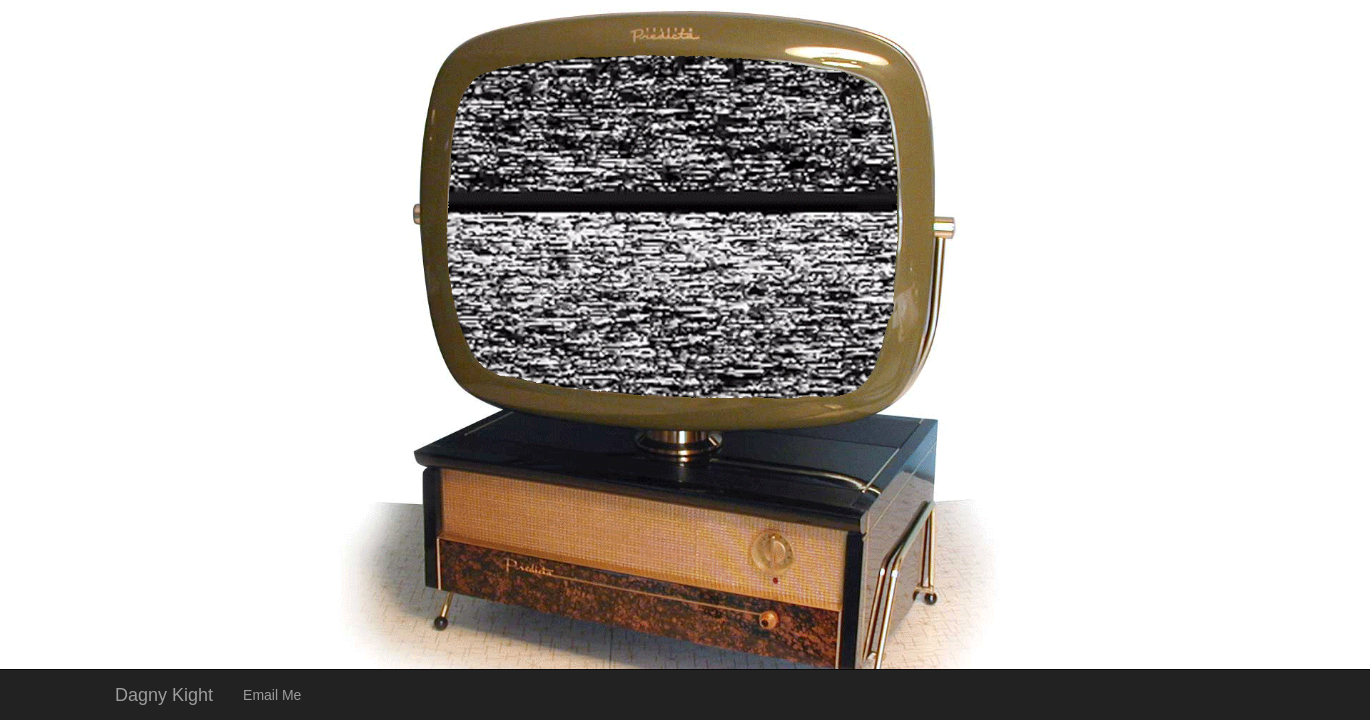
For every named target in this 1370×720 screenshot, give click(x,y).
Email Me (272, 695)
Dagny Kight (164, 695)
